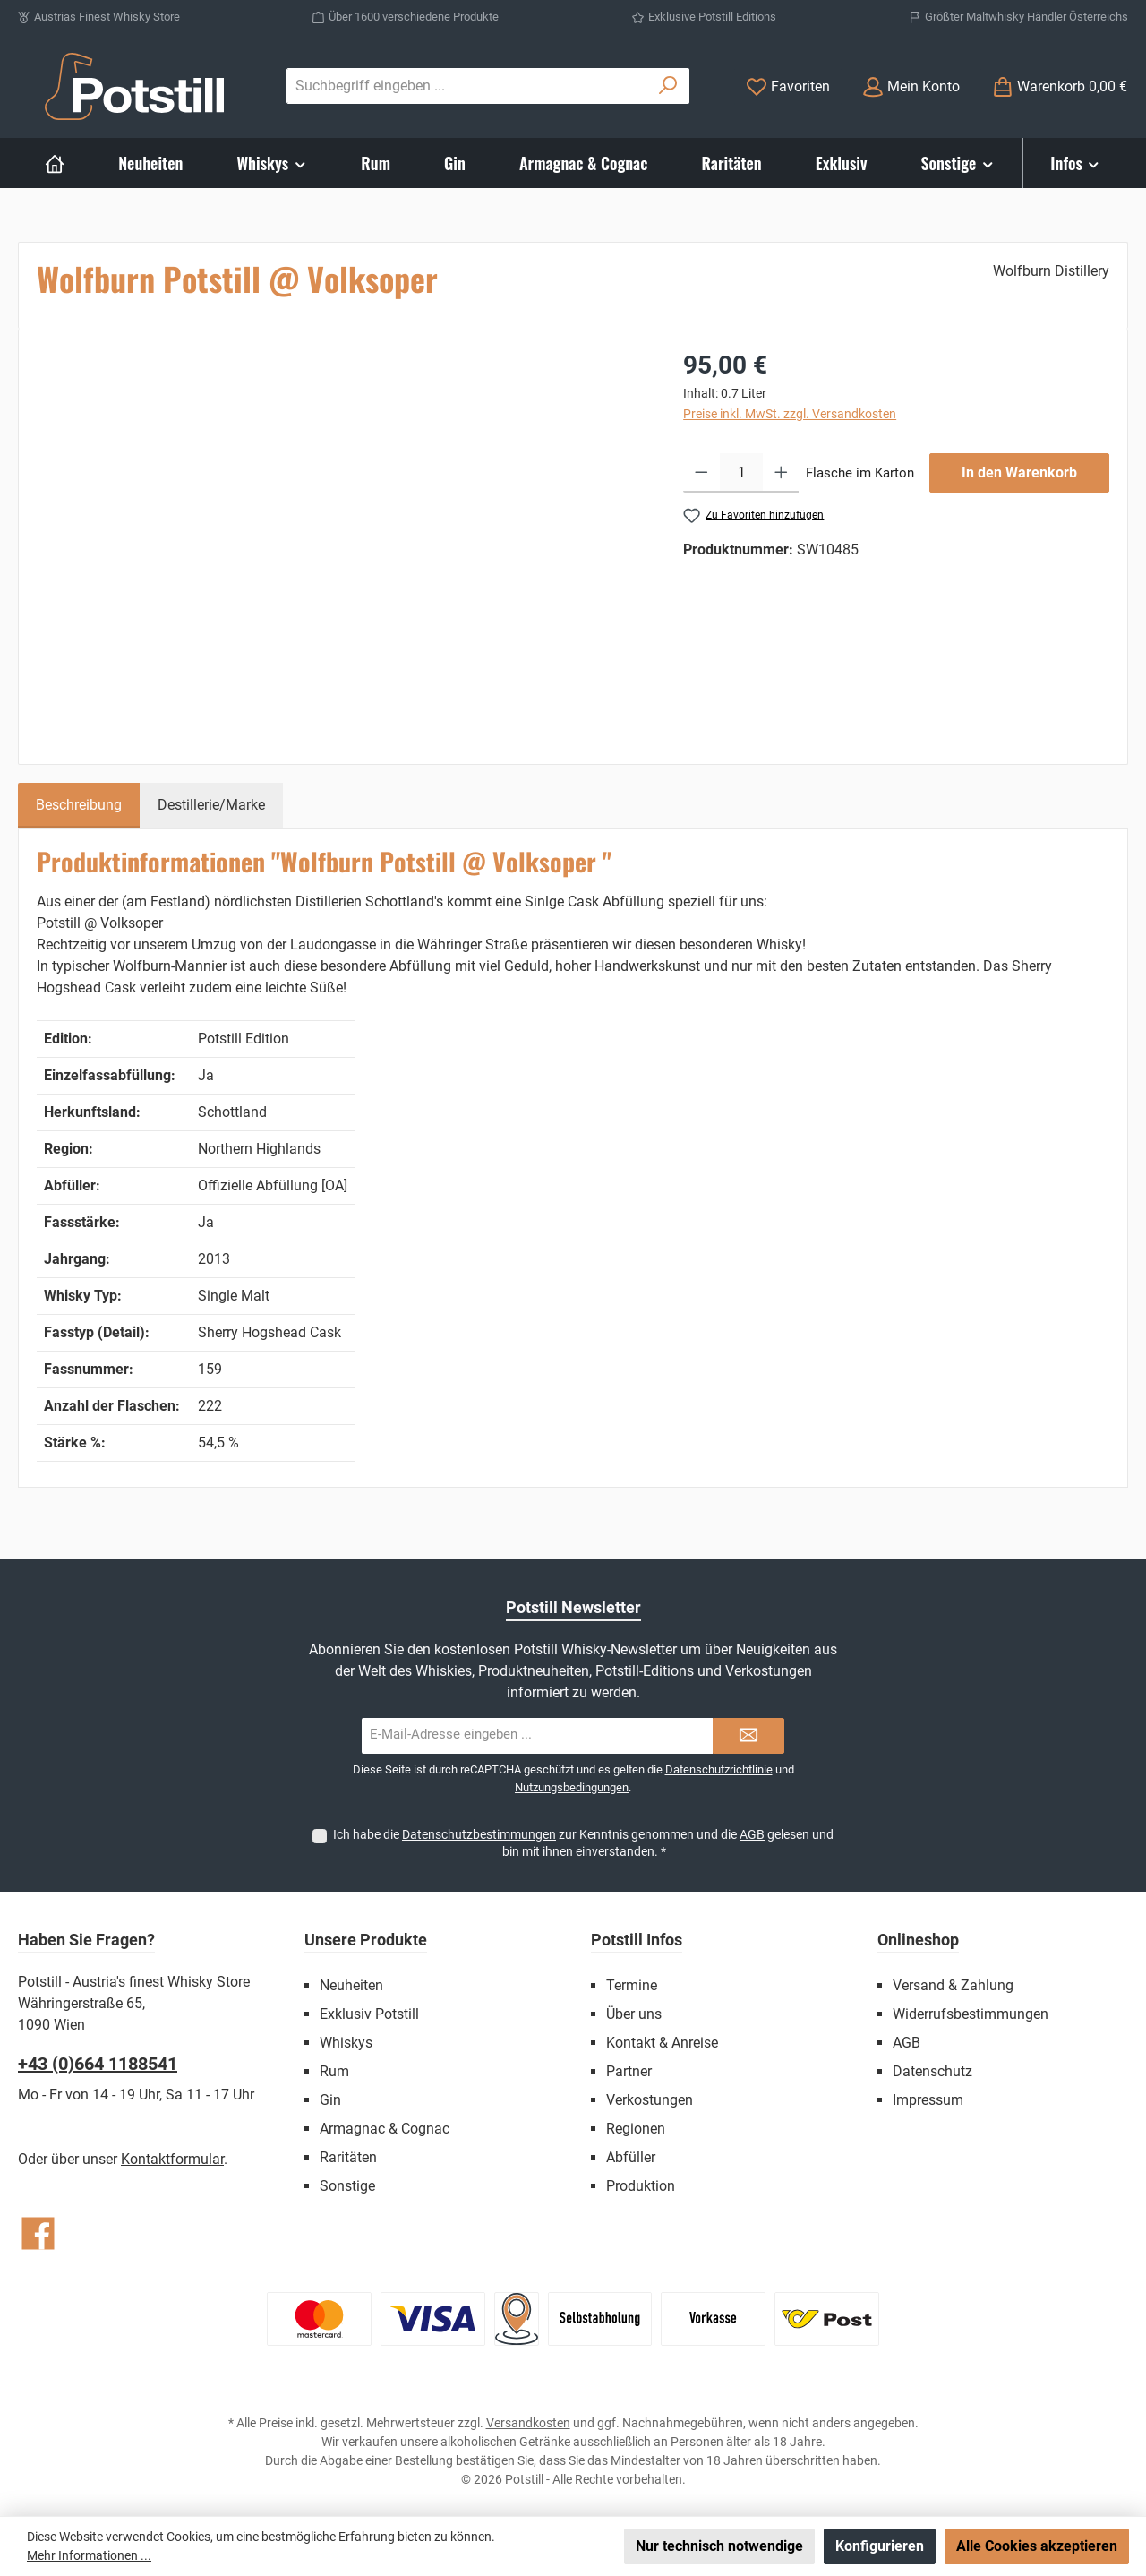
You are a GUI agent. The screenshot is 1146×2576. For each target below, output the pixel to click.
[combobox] (467, 86)
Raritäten (348, 2157)
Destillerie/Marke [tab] (211, 804)
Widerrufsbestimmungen (970, 2013)
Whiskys (346, 2042)
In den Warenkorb (1019, 472)
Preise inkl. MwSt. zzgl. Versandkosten (789, 414)
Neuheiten (351, 1985)
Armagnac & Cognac (384, 2128)
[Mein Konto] (911, 86)
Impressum (928, 2099)
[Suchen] (668, 86)
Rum (334, 2071)
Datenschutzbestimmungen (479, 1834)
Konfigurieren (879, 2546)
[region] (342, 539)
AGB (752, 1834)
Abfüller (630, 2157)
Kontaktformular (172, 2159)
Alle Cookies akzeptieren (1036, 2546)
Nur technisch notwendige (719, 2546)
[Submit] (748, 1736)
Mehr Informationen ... (89, 2555)
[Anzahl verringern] (701, 473)
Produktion (640, 2185)
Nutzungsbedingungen (572, 1787)
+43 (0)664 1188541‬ (97, 2063)
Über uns (634, 2013)
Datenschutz (932, 2071)
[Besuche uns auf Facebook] (38, 2233)
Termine (631, 1985)
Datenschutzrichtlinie (719, 1769)
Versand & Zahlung (953, 1985)
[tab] (79, 805)
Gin (330, 2099)
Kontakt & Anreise (662, 2042)
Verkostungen (649, 2099)
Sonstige (347, 2185)
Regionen (635, 2128)
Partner (629, 2071)
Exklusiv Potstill (369, 2013)
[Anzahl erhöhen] (781, 473)
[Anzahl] (741, 473)
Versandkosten (528, 2423)
